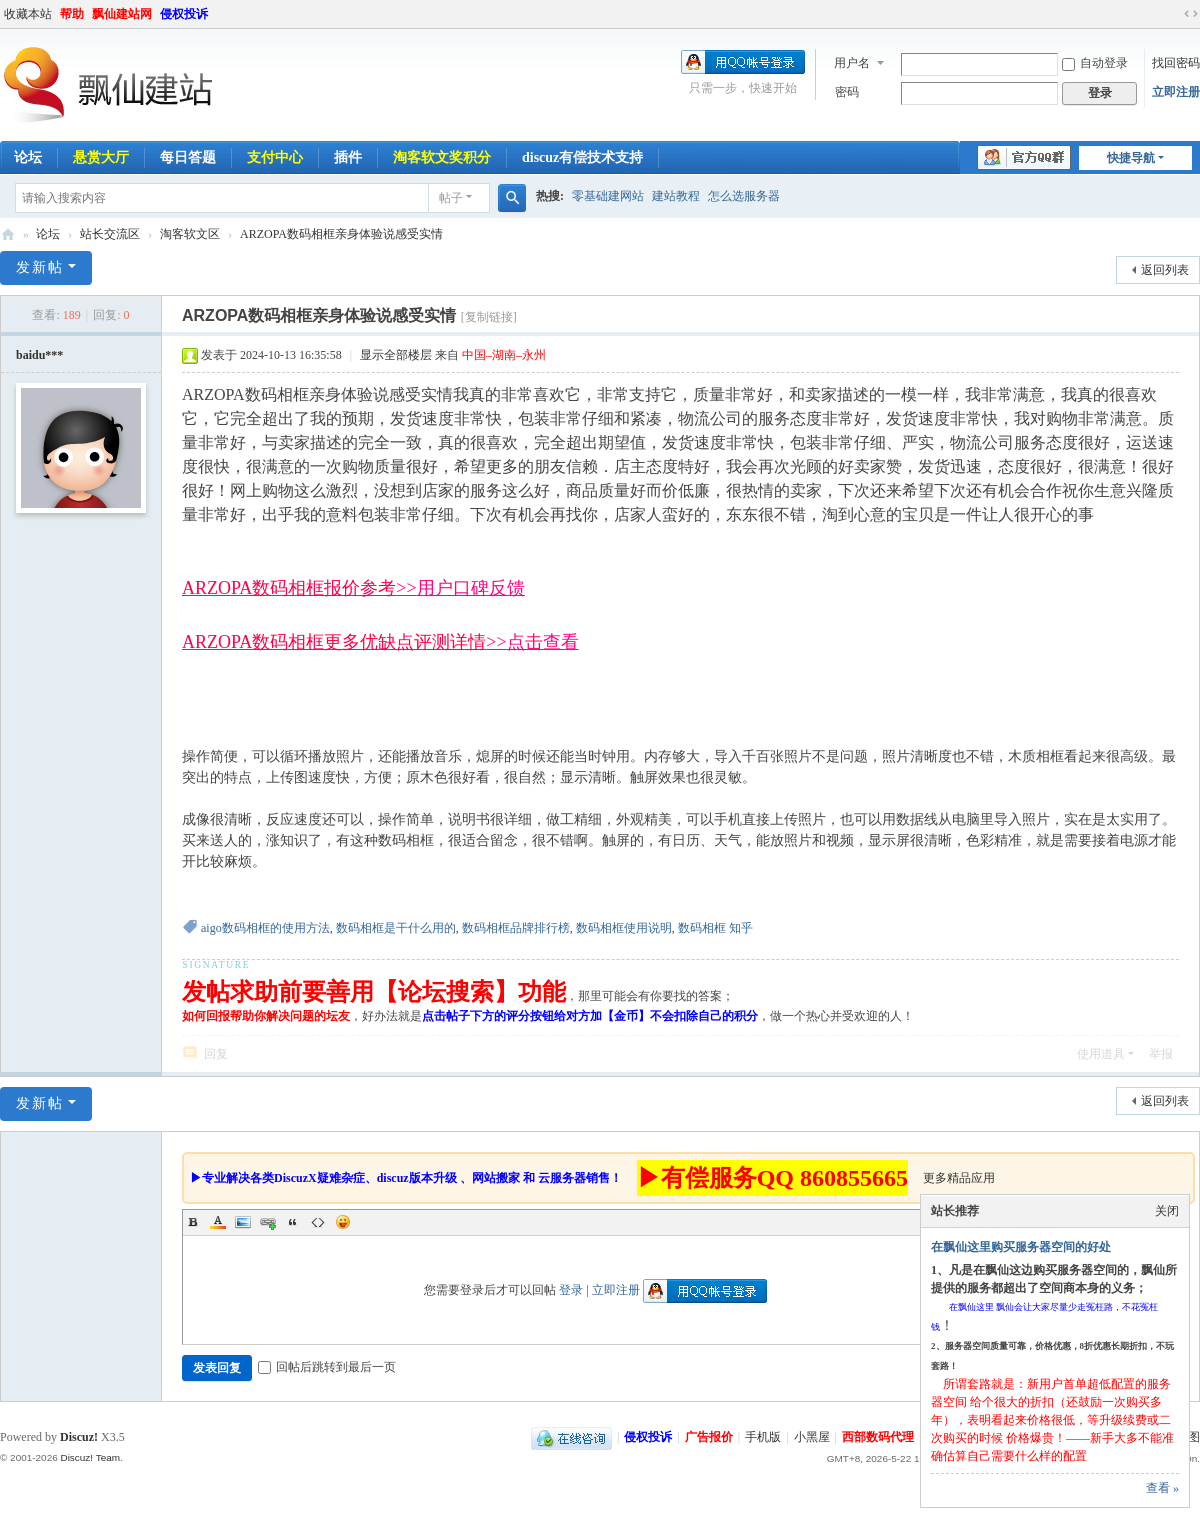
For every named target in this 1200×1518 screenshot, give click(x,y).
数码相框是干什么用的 (396, 928)
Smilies (343, 1222)
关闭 (1167, 1211)
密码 (847, 92)
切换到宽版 (1191, 14)
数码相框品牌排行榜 (516, 928)
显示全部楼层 (396, 355)
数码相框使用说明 (624, 928)
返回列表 (1165, 270)
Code (318, 1222)
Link (268, 1222)
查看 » (1162, 1488)
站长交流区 (110, 234)
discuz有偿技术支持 (582, 157)
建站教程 (676, 196)
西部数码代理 (878, 1437)
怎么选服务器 (744, 196)
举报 (1161, 1054)
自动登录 (1095, 63)
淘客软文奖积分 (442, 157)
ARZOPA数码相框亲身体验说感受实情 (341, 234)
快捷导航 (1131, 158)
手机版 (763, 1437)
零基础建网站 (608, 196)
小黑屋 (812, 1437)
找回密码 (1176, 63)
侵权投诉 (184, 14)
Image (243, 1222)
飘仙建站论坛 (8, 234)
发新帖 (40, 267)
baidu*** (39, 355)
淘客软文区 (190, 234)
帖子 (451, 198)
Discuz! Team (90, 1457)
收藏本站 (28, 14)
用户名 (852, 63)
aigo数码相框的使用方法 (265, 928)
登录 (571, 1290)
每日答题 (188, 157)
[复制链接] (489, 317)
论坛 (48, 234)
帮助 (72, 14)
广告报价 (709, 1437)
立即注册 (1176, 92)
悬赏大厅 (101, 157)
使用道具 (1101, 1054)
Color (218, 1222)
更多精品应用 (959, 1178)
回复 (216, 1054)
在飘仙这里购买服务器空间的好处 (1021, 1247)
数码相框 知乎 (715, 928)
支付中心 (275, 157)
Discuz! (79, 1437)
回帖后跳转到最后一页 (327, 1367)
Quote (293, 1222)
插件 (348, 157)
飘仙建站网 (122, 14)
